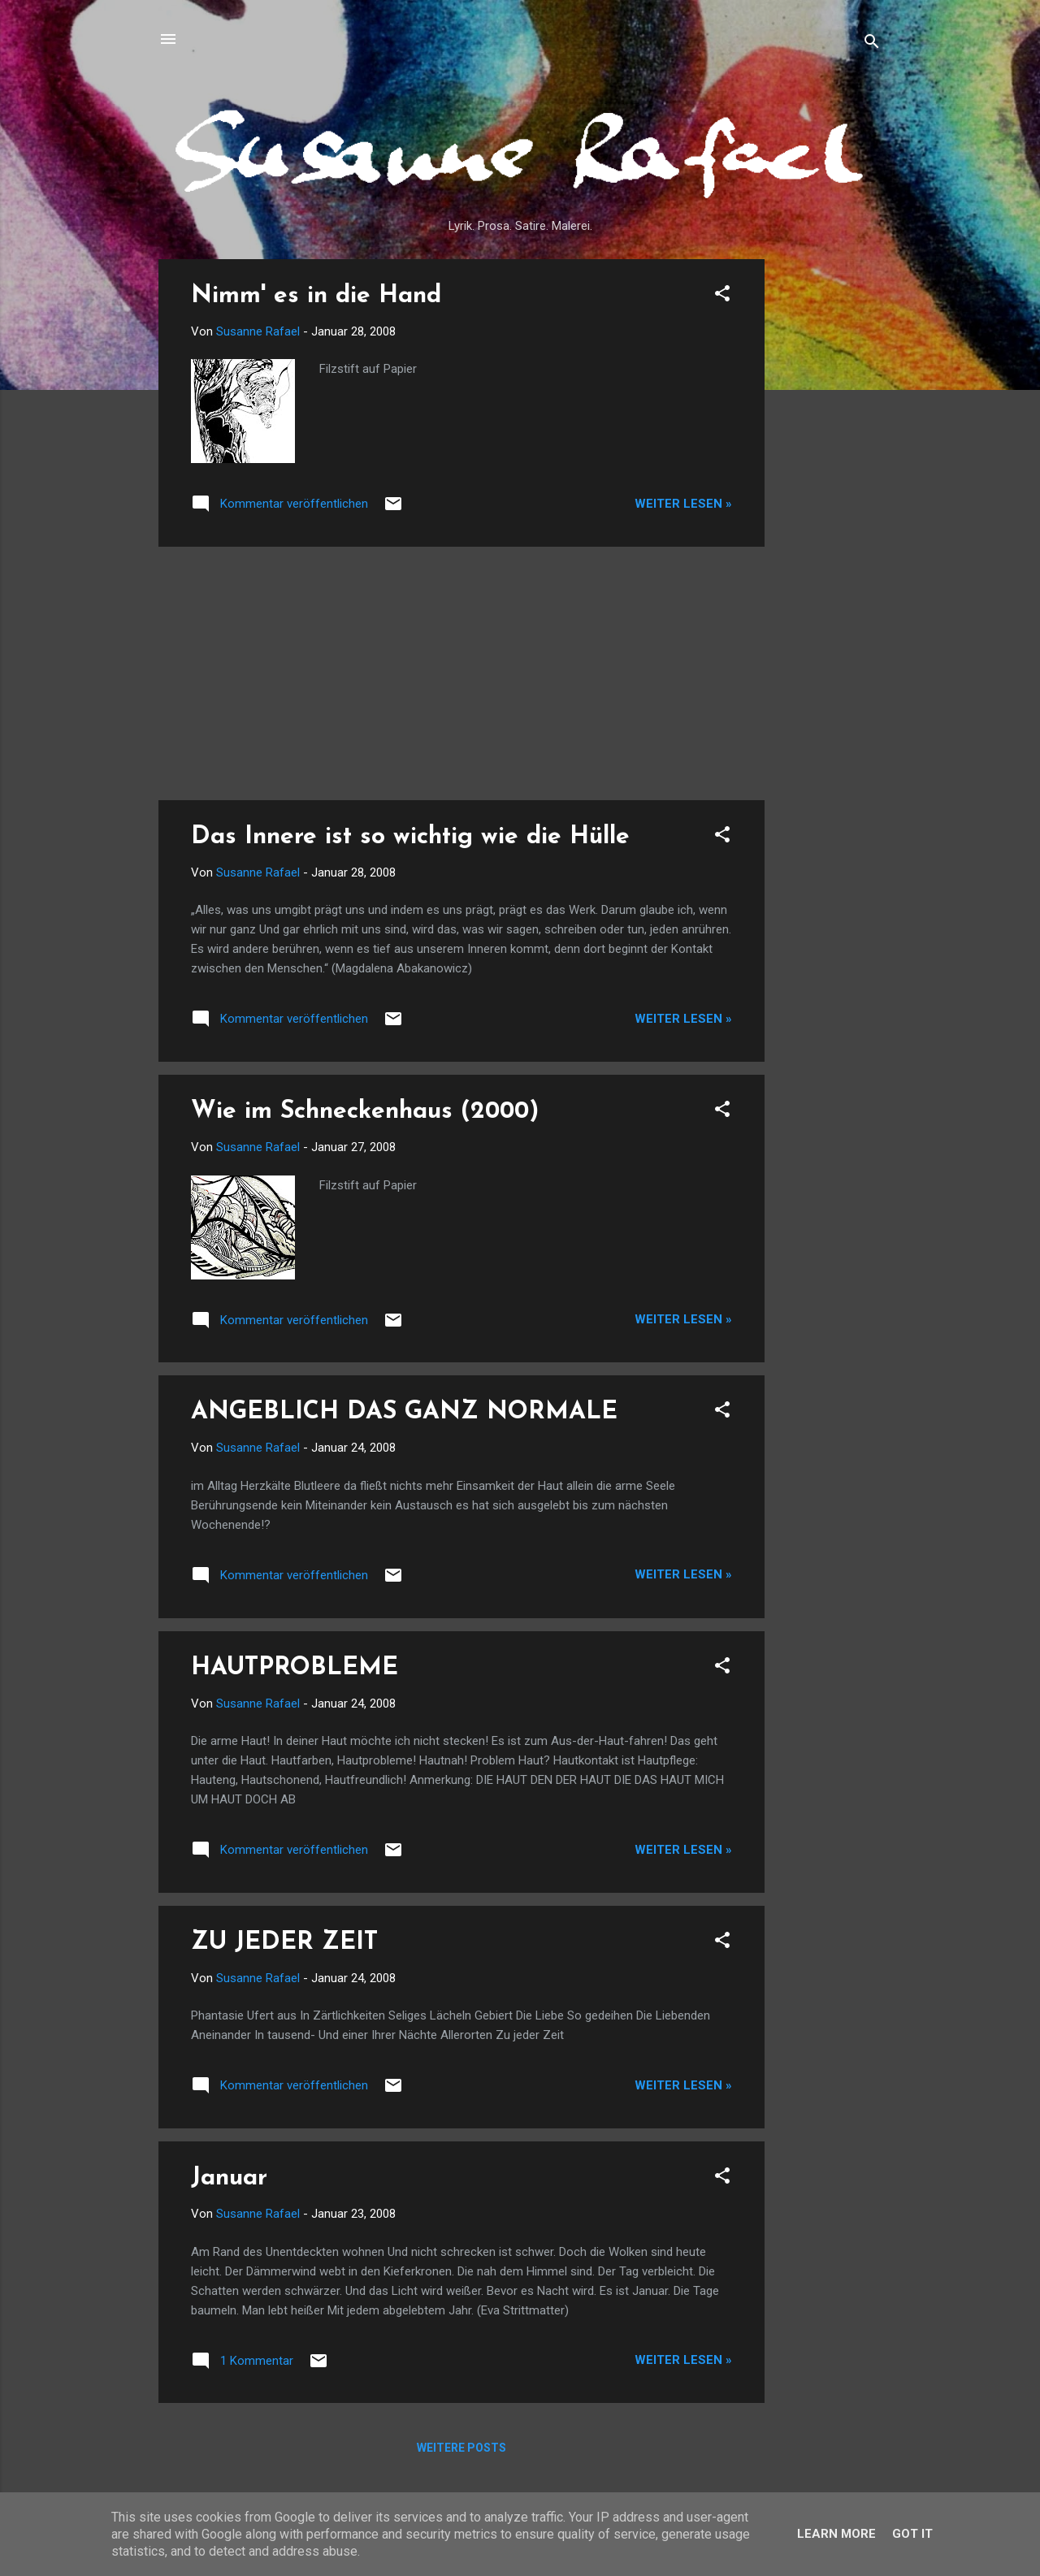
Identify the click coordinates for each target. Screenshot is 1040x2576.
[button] (722, 296)
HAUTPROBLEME (294, 1668)
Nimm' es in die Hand (316, 296)
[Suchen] (872, 44)
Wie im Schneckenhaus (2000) (365, 1111)
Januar (229, 2178)
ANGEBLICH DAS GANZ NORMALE (404, 1412)
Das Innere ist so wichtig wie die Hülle (410, 837)
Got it (912, 2533)
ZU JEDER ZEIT (284, 1942)
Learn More (836, 2533)
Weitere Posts (461, 2447)
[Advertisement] (830, 503)
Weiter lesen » (683, 503)
